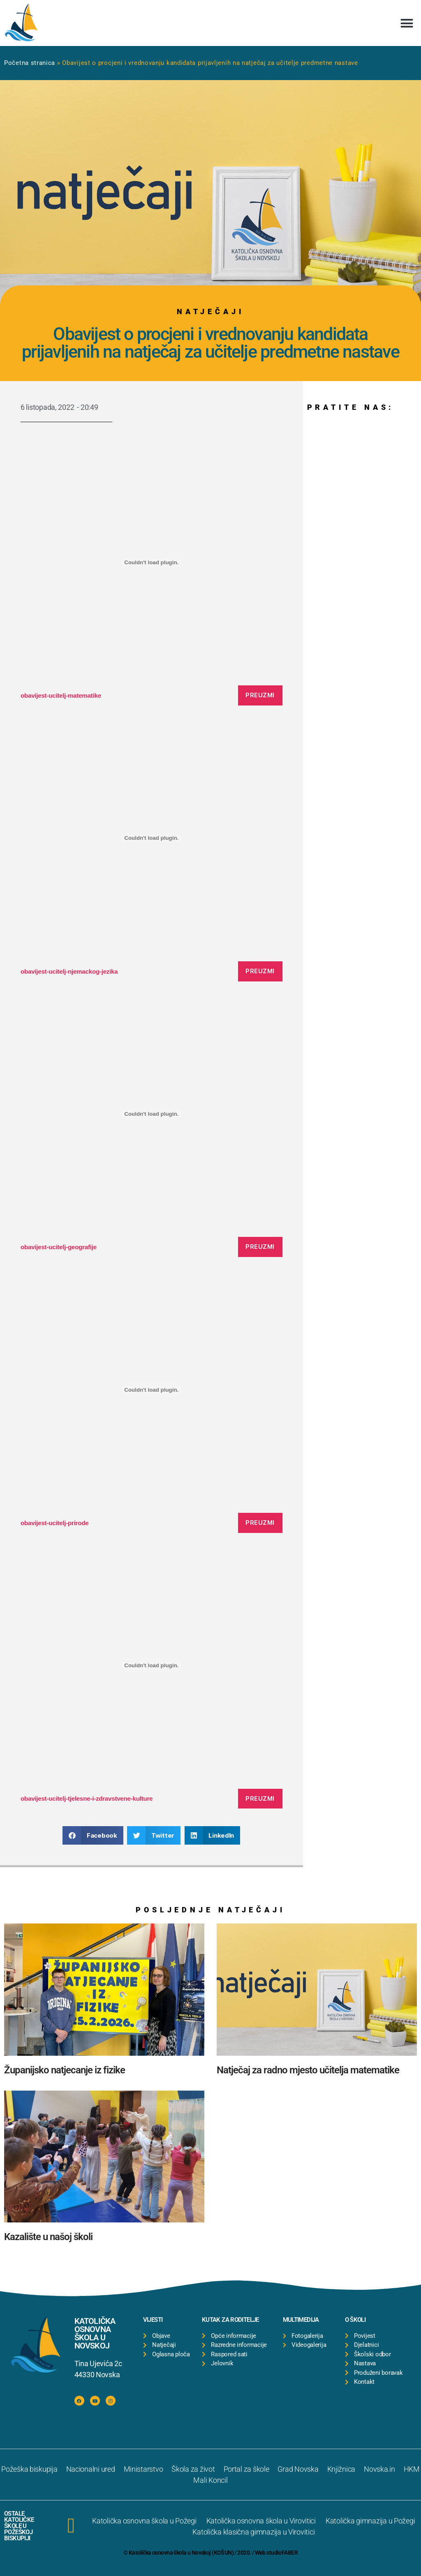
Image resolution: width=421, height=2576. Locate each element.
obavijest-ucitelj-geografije (59, 1246)
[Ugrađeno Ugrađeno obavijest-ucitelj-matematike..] (151, 562)
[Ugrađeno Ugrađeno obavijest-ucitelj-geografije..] (151, 1113)
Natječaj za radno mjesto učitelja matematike (308, 2070)
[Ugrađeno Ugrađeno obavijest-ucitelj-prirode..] (151, 1389)
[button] (407, 23)
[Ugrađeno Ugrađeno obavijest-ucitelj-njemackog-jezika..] (151, 838)
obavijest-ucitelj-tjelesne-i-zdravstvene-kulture (87, 1798)
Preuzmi (260, 695)
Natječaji (210, 311)
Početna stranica (29, 63)
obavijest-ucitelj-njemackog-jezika (69, 971)
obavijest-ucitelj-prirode (54, 1522)
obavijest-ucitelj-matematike (61, 695)
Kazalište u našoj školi (48, 2237)
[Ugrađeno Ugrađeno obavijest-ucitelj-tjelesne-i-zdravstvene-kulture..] (151, 1665)
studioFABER (282, 2552)
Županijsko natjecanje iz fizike (64, 2070)
